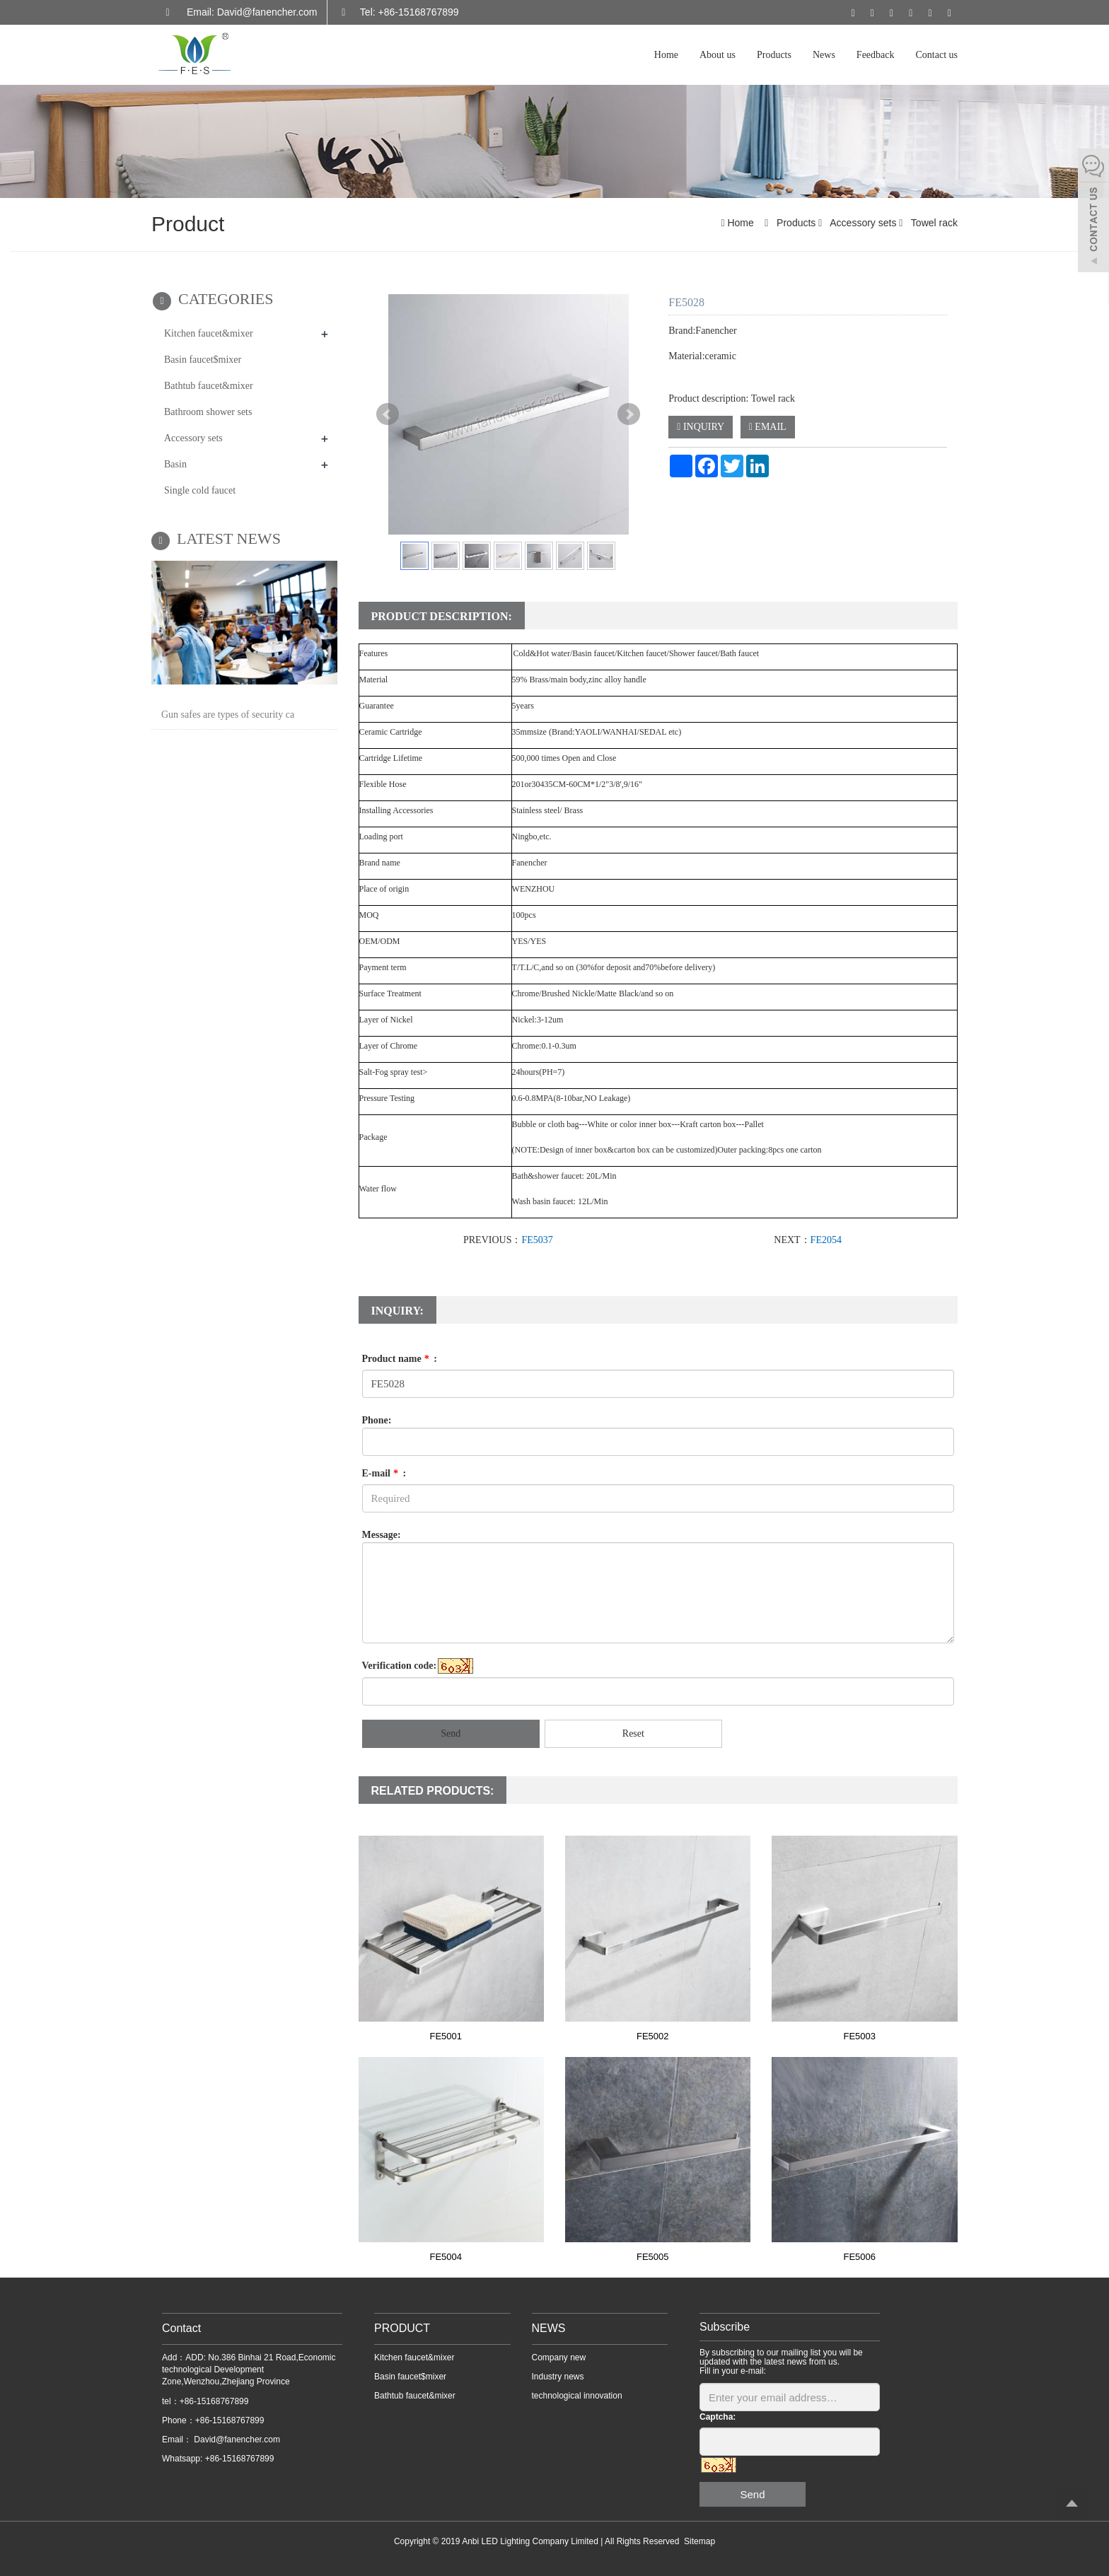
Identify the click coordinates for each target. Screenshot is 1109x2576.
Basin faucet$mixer (202, 359)
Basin (175, 464)
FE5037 (536, 1240)
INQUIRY (700, 426)
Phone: (377, 1420)
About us (717, 54)
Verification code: (399, 1665)
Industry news (558, 2377)
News (824, 54)
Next (628, 414)
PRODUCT (402, 2328)
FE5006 (859, 2256)
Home (666, 54)
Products (774, 54)
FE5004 (445, 2256)
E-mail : (384, 1473)
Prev (387, 414)
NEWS (549, 2328)
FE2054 (826, 1240)
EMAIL (767, 426)
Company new (559, 2357)
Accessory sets (863, 222)
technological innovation (577, 2396)
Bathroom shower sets (208, 412)
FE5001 (445, 2036)
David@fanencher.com (236, 2439)
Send (450, 1733)
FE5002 (653, 2036)
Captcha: (717, 2417)
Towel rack (933, 222)
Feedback (876, 54)
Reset (633, 1733)
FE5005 (653, 2256)
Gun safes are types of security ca (227, 714)
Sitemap (699, 2541)
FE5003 (859, 2036)
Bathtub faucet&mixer (208, 385)
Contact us (937, 54)
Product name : (399, 1358)
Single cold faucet (200, 490)
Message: (381, 1534)
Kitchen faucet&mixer (208, 333)
